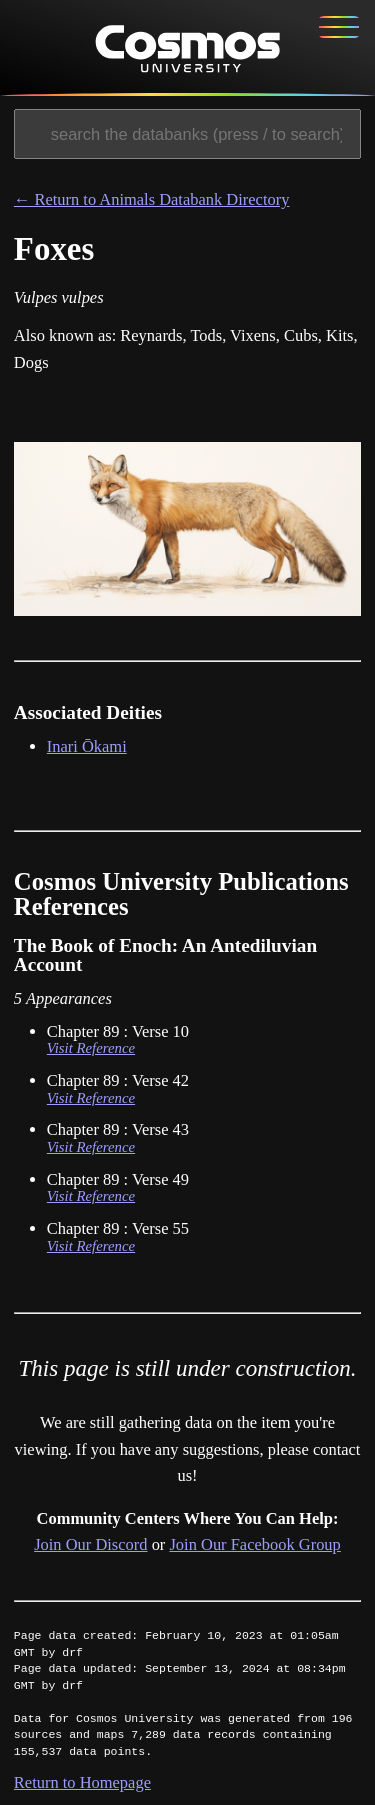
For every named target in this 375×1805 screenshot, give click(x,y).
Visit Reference (91, 1048)
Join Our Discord (90, 1544)
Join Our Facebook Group (254, 1544)
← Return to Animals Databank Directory (152, 199)
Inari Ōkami (87, 746)
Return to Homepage (82, 1782)
